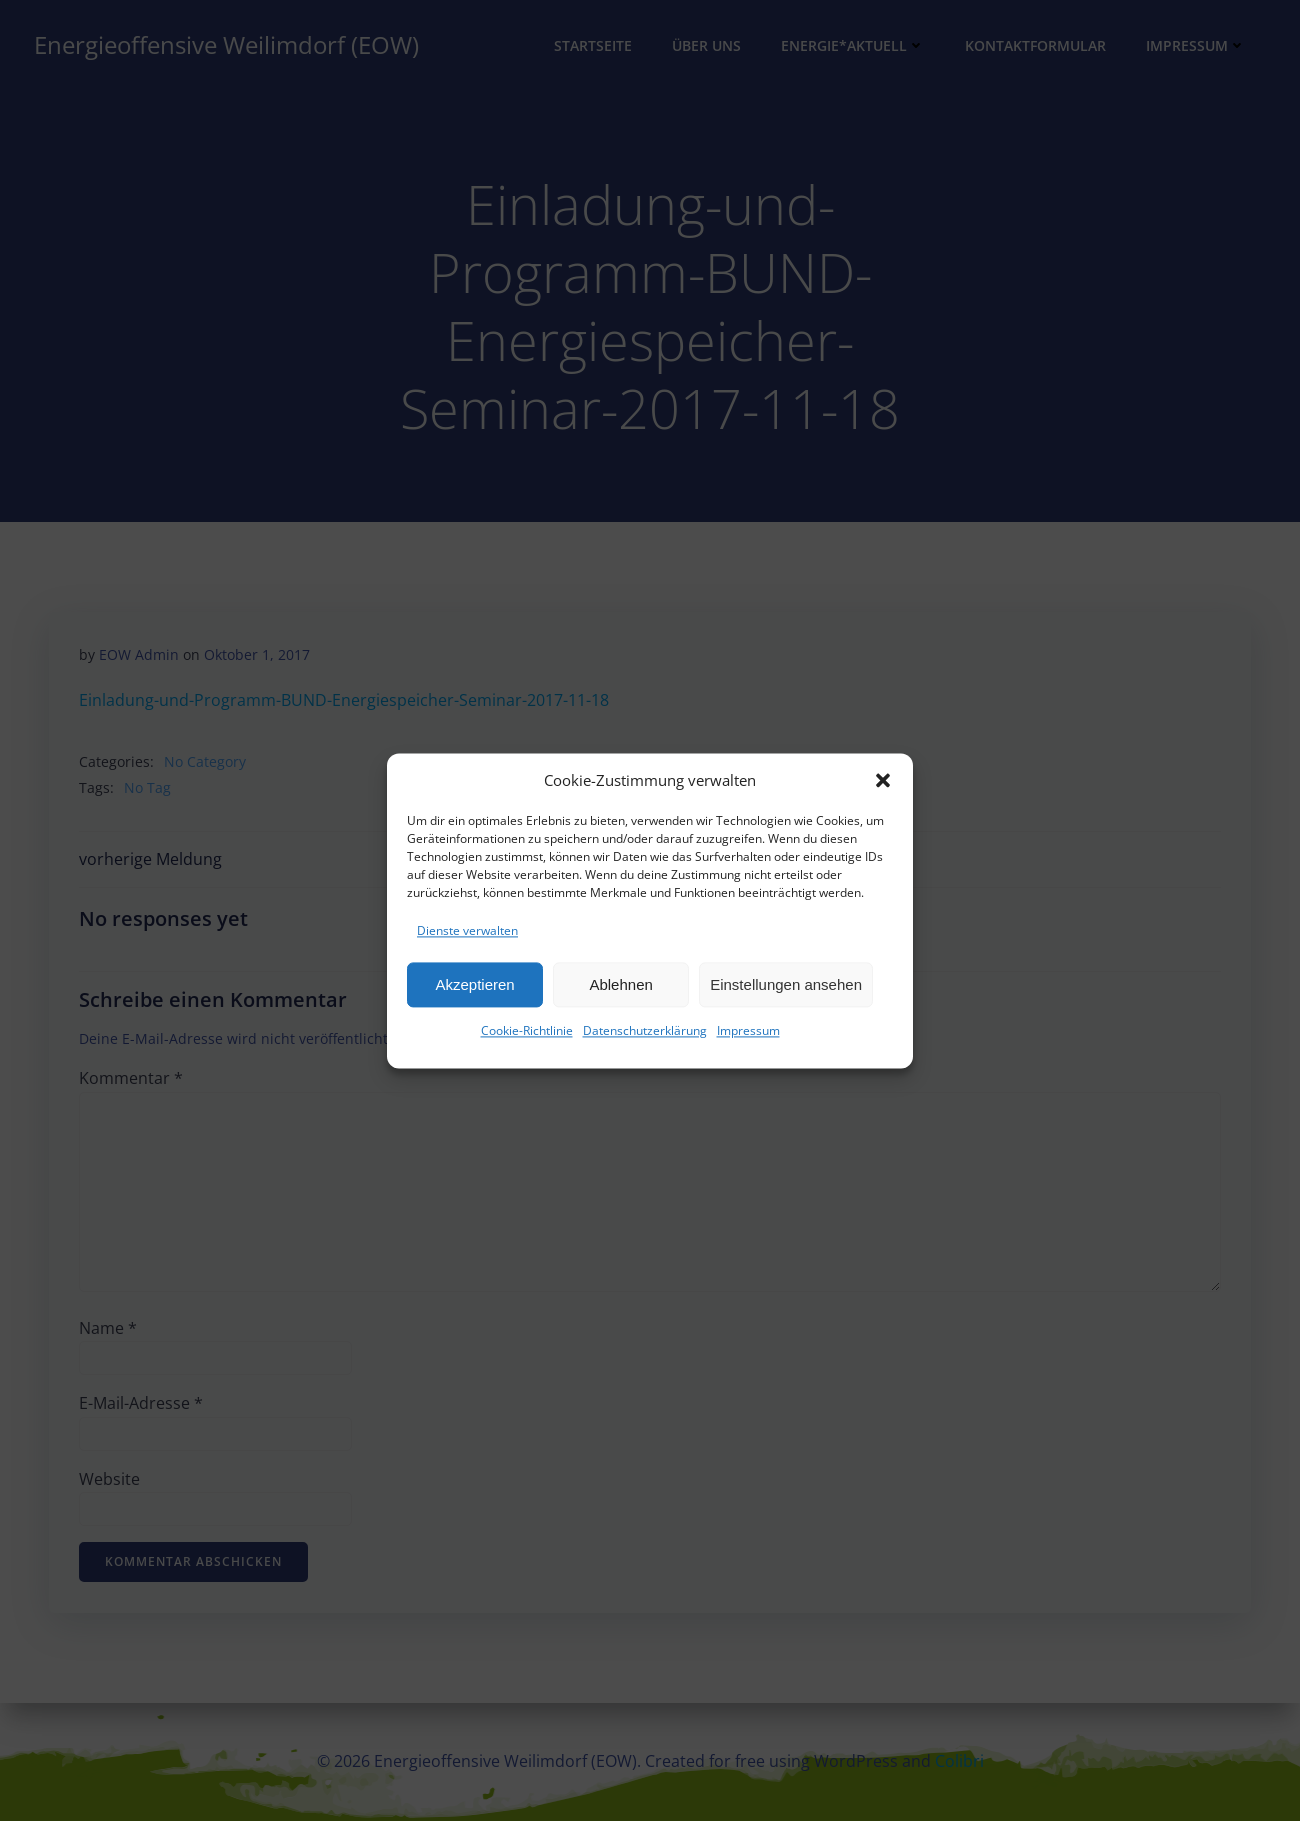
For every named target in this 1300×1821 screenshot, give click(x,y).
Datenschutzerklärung (645, 1039)
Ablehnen (620, 992)
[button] (883, 788)
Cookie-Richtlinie (527, 1039)
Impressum (748, 1039)
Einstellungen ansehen (786, 992)
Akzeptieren (474, 992)
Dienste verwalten (467, 938)
